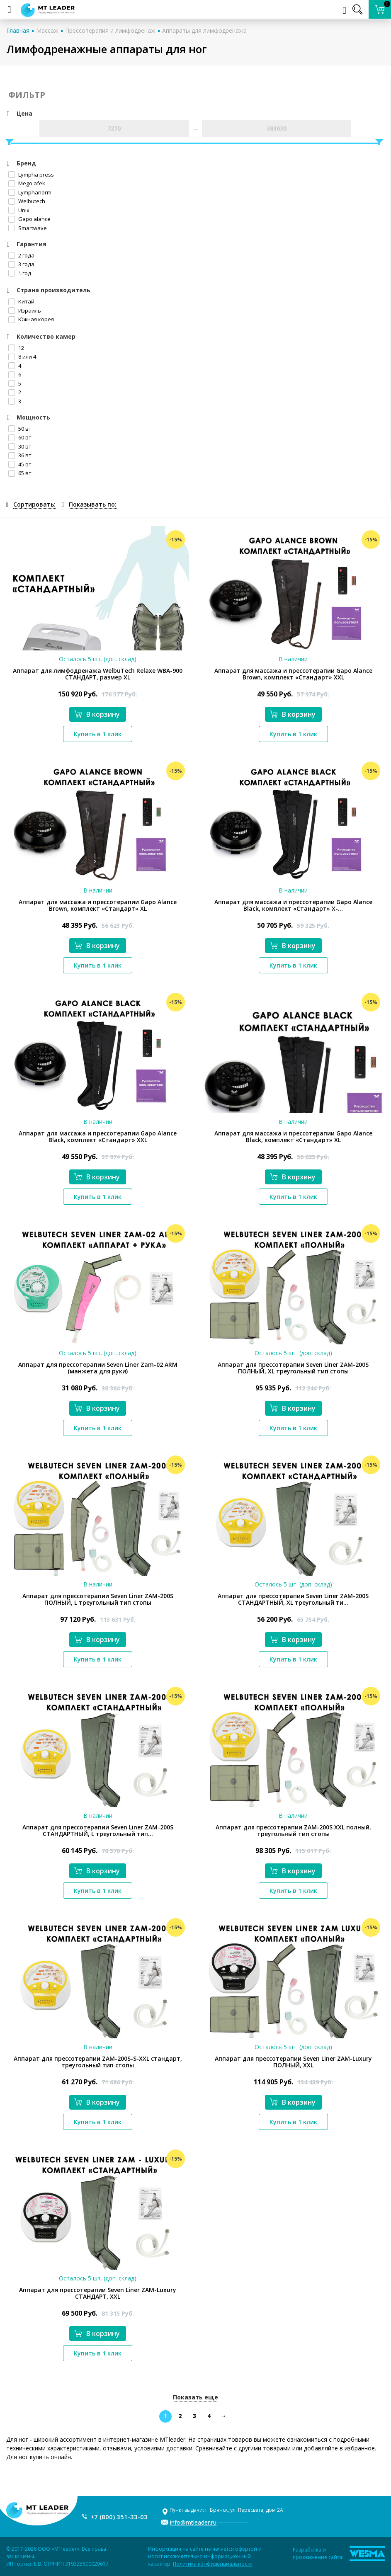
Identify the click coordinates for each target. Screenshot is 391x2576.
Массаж (47, 30)
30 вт (20, 446)
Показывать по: (93, 504)
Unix (18, 210)
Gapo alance (29, 219)
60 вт (20, 437)
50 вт (20, 428)
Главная (17, 30)
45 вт (20, 464)
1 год (19, 273)
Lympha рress (31, 174)
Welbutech (26, 201)
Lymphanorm (29, 192)
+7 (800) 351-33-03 (119, 2517)
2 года (21, 255)
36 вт (20, 455)
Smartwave (27, 228)
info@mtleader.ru (193, 2522)
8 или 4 (22, 356)
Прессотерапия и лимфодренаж (110, 30)
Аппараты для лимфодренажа (204, 30)
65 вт (20, 473)
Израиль (24, 310)
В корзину (97, 714)
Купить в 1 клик (97, 734)
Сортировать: (34, 504)
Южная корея (31, 319)
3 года (21, 264)
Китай (21, 301)
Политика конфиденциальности (213, 2563)
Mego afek (26, 183)
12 (16, 348)
